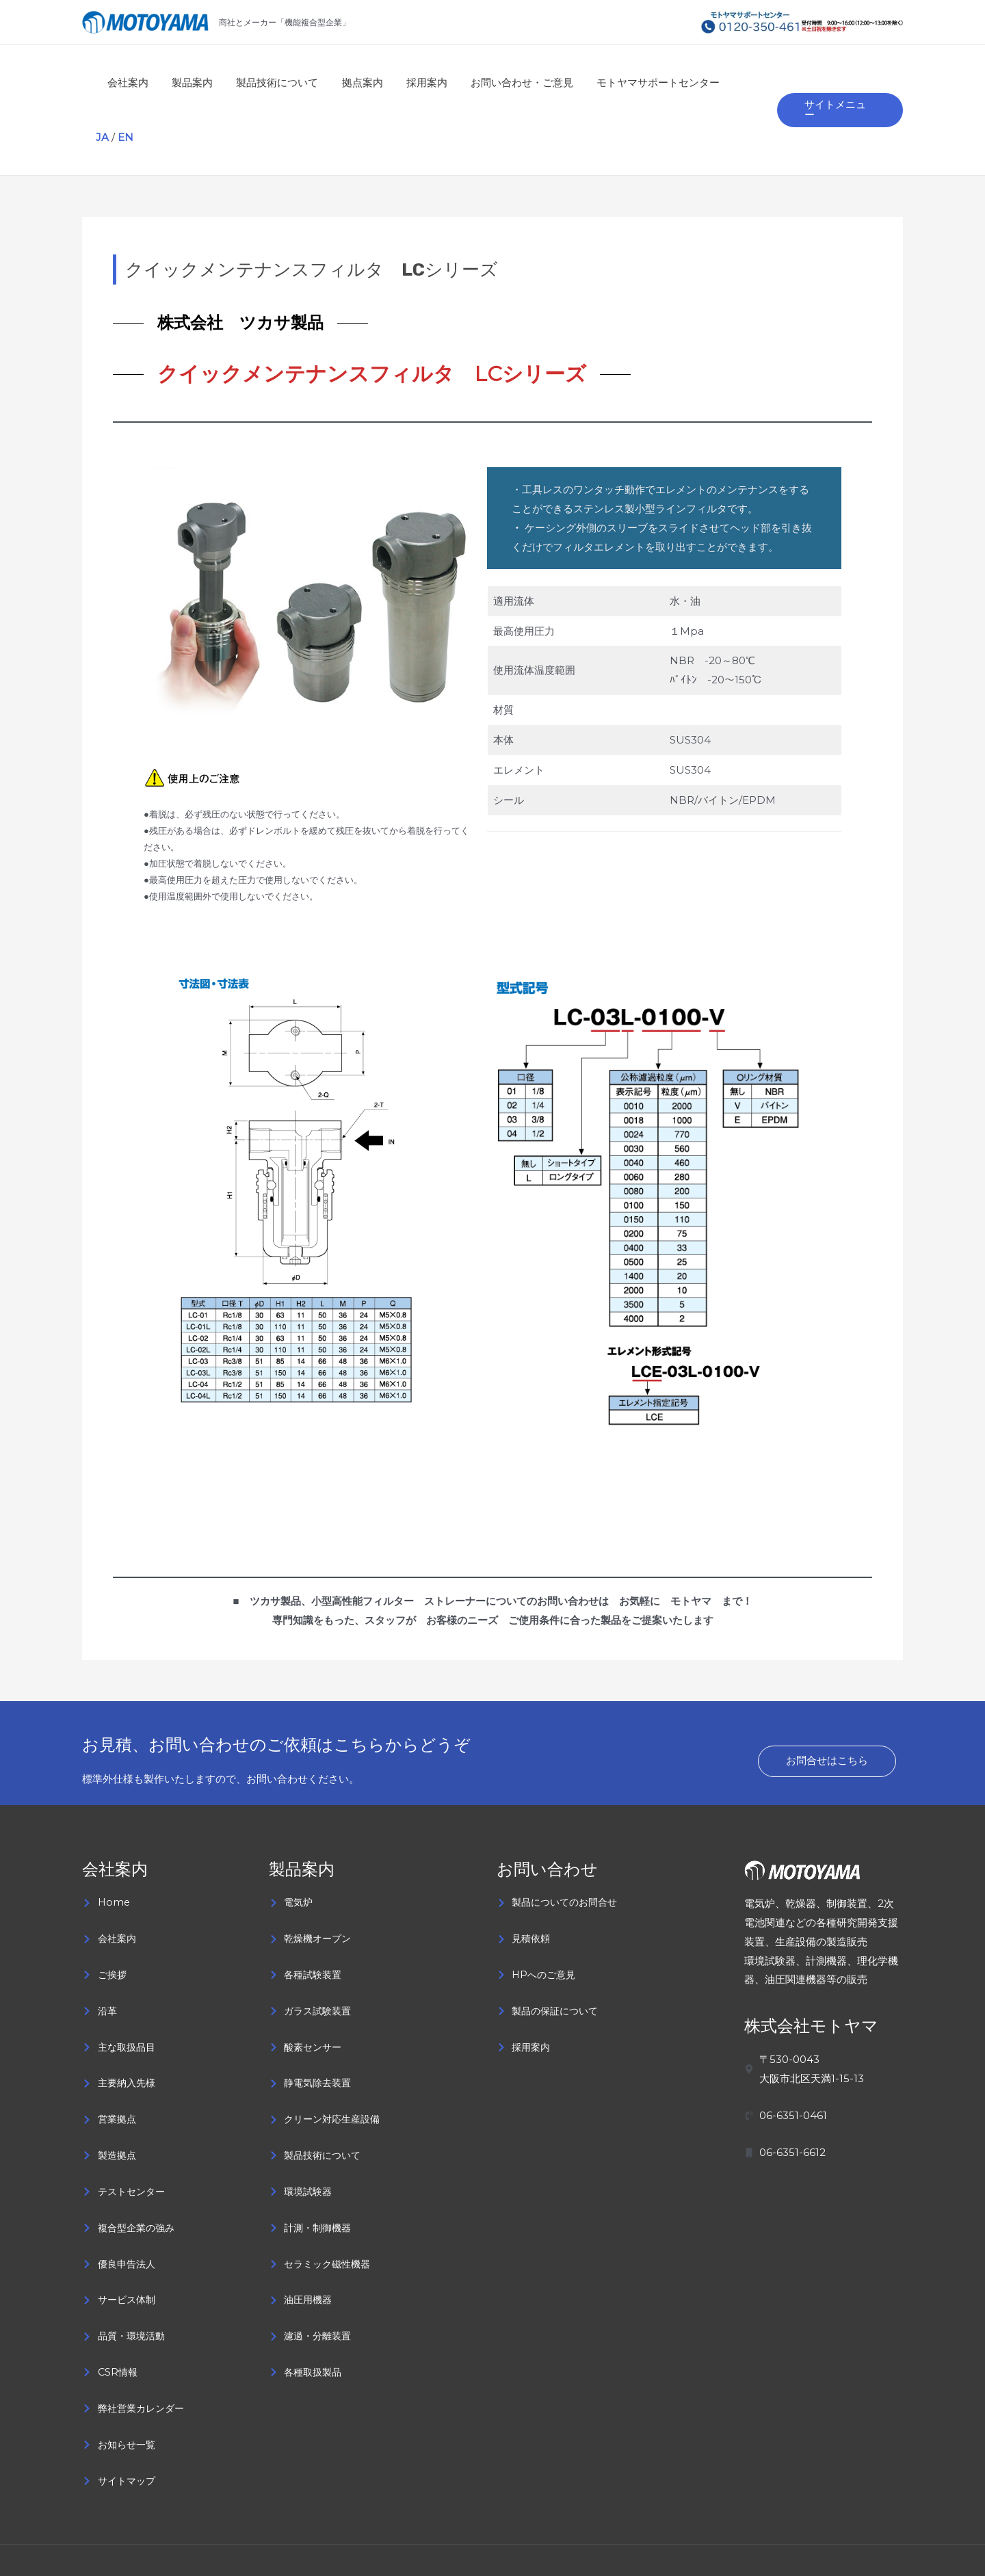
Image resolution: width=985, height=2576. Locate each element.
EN (755, 82)
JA (731, 82)
